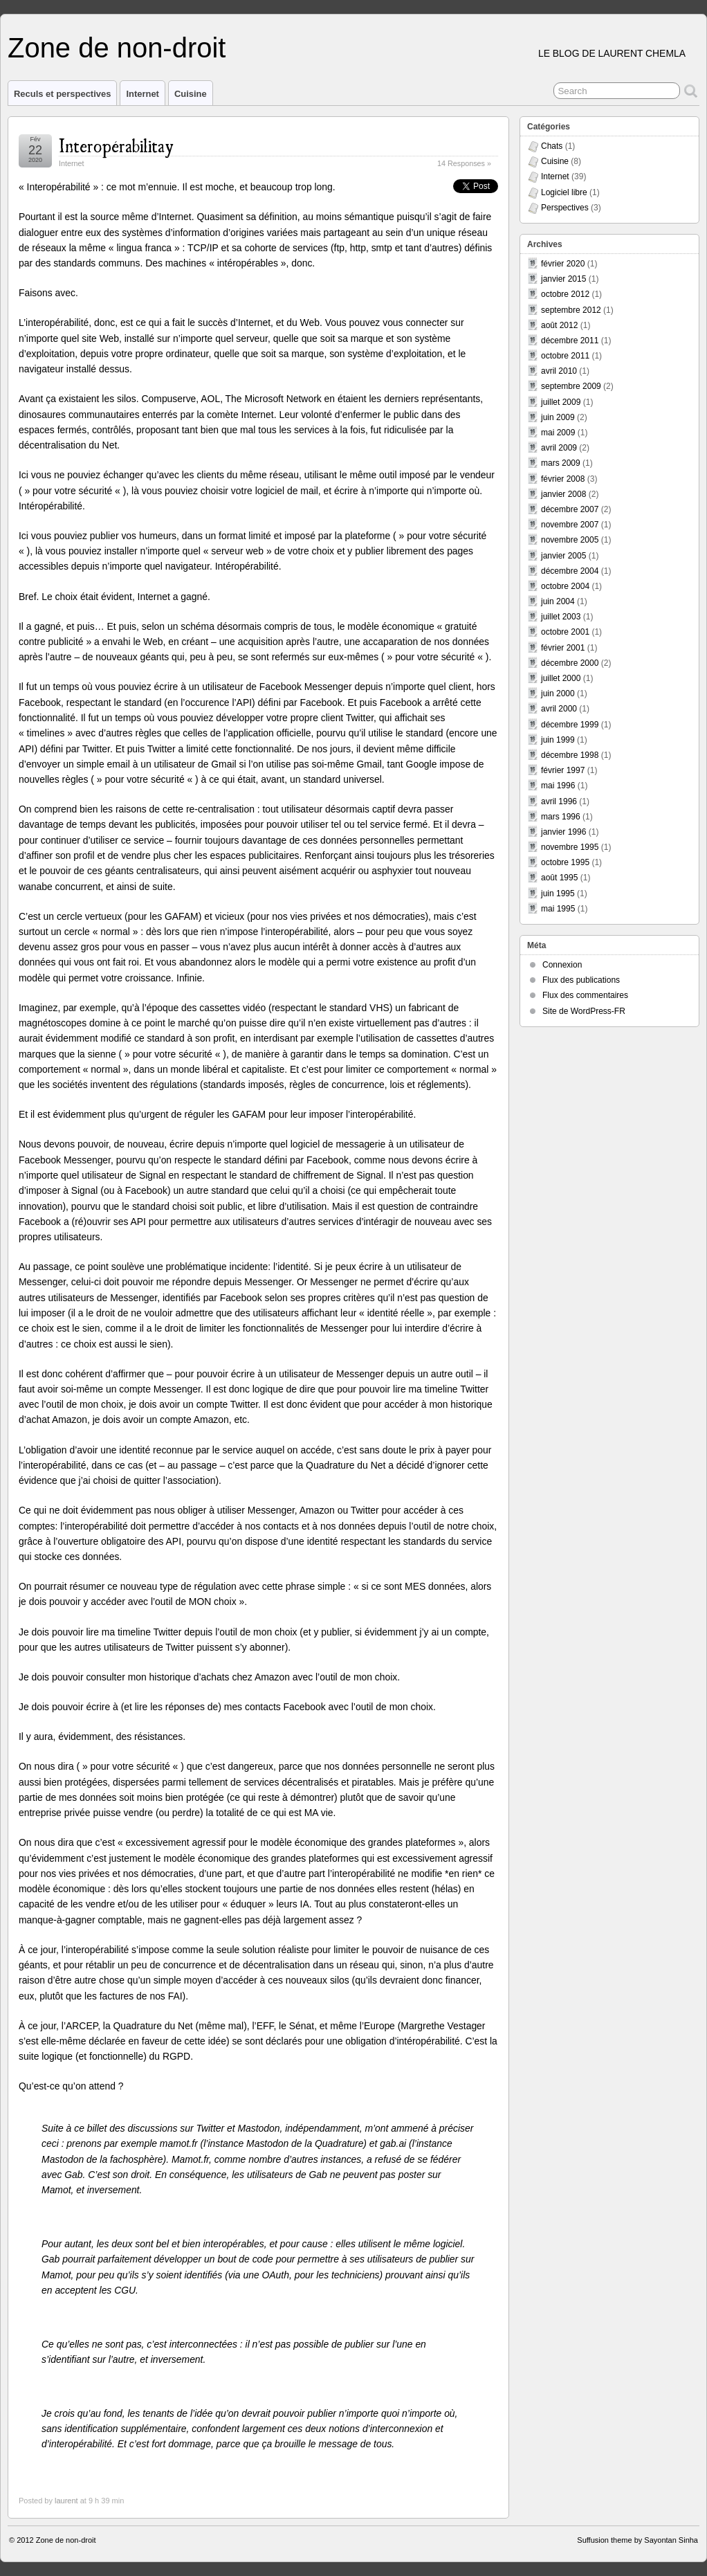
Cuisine (190, 94)
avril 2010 (559, 371)
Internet (142, 94)
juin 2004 (558, 601)
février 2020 (563, 264)
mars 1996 (560, 817)
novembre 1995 (569, 847)
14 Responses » (464, 163)
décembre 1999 (569, 724)
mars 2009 (560, 463)
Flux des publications (581, 980)
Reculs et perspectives (62, 94)
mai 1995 (558, 909)
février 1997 (563, 770)
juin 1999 (558, 740)
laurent (66, 2500)
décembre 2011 (569, 340)
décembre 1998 (569, 755)
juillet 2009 (560, 402)
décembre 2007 (569, 509)
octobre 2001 (565, 632)
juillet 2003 (560, 617)
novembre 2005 (569, 540)
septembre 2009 (571, 386)
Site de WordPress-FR (583, 1011)
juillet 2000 (560, 678)
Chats (551, 146)
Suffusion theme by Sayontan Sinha (637, 2540)
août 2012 (559, 325)
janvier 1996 (563, 832)
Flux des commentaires (585, 995)
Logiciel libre (564, 192)
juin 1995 (558, 893)
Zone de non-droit (117, 48)
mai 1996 (558, 785)
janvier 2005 (563, 556)
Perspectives (565, 207)
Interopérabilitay (116, 144)
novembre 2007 (569, 524)
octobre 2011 (565, 356)
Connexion (562, 965)
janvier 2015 (563, 279)
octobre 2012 (565, 294)
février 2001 (563, 648)
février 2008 (563, 479)
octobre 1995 (565, 862)
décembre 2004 (569, 571)
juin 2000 (558, 693)
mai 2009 (558, 432)
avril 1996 (559, 801)
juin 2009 (558, 417)
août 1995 (559, 877)
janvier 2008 (563, 494)
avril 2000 (559, 709)
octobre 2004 (565, 586)
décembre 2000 (569, 663)
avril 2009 (559, 448)
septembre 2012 (571, 310)
